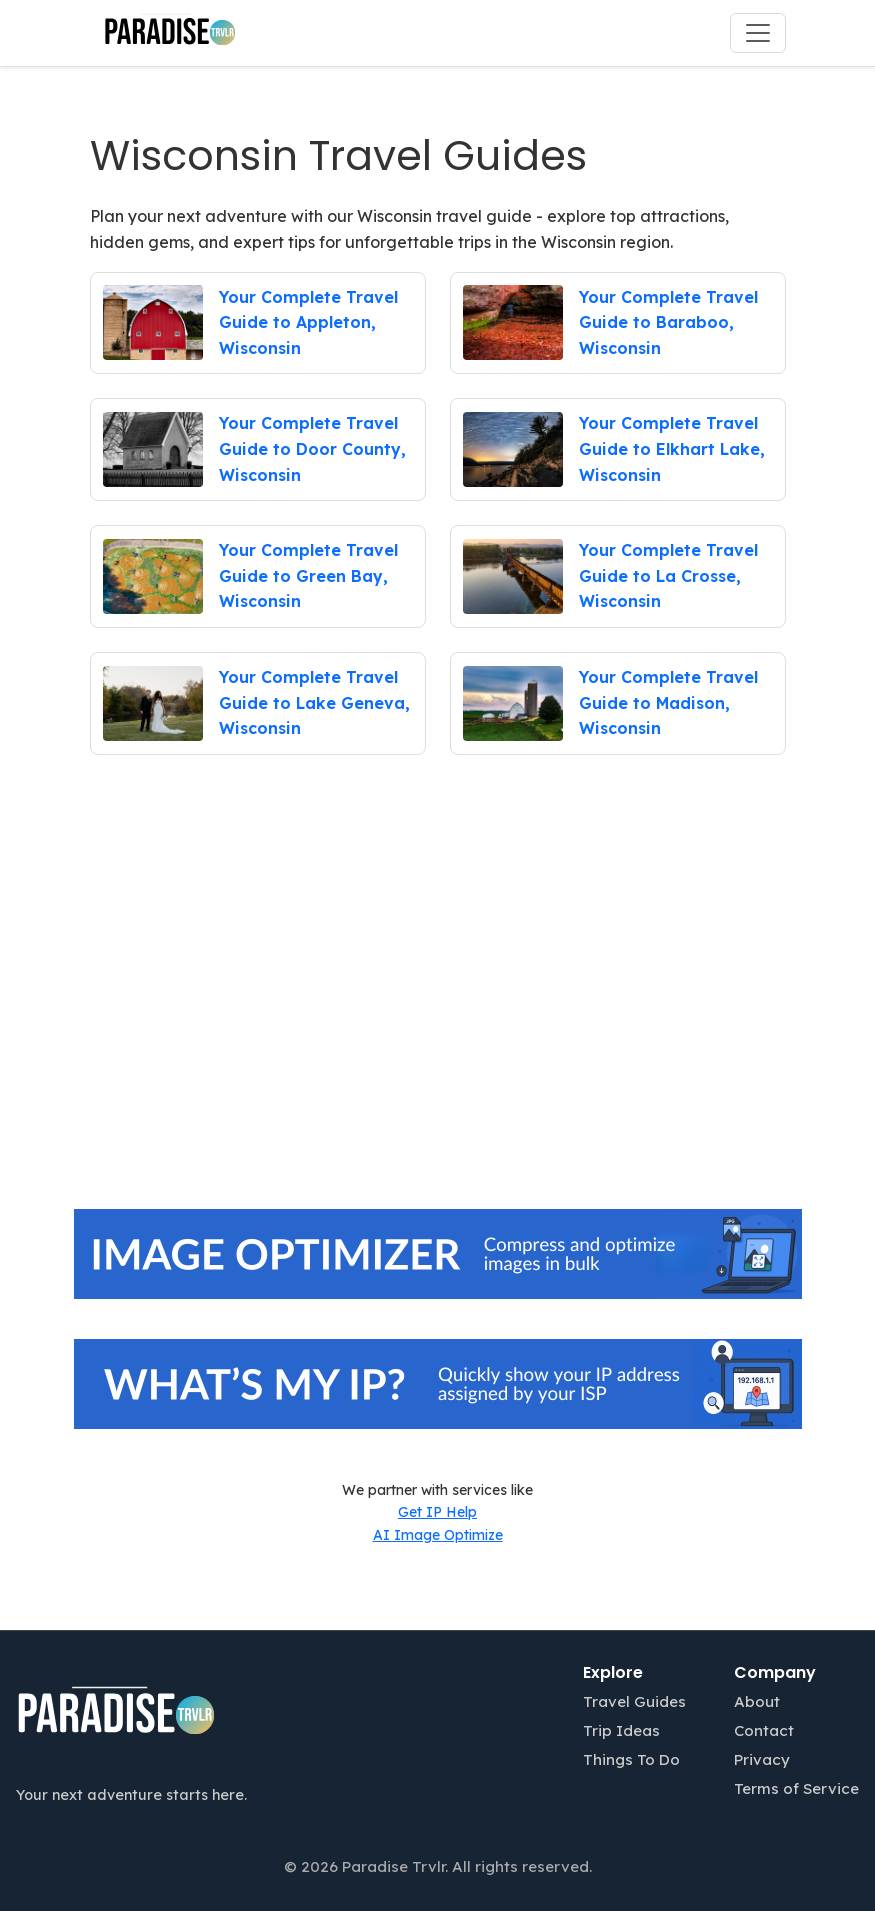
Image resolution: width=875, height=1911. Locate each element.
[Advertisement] (438, 1016)
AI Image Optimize (438, 1535)
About (757, 1701)
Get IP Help (437, 1512)
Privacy (762, 1759)
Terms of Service (796, 1788)
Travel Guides (634, 1701)
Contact (764, 1730)
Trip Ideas (621, 1730)
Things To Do (631, 1759)
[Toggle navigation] (758, 33)
